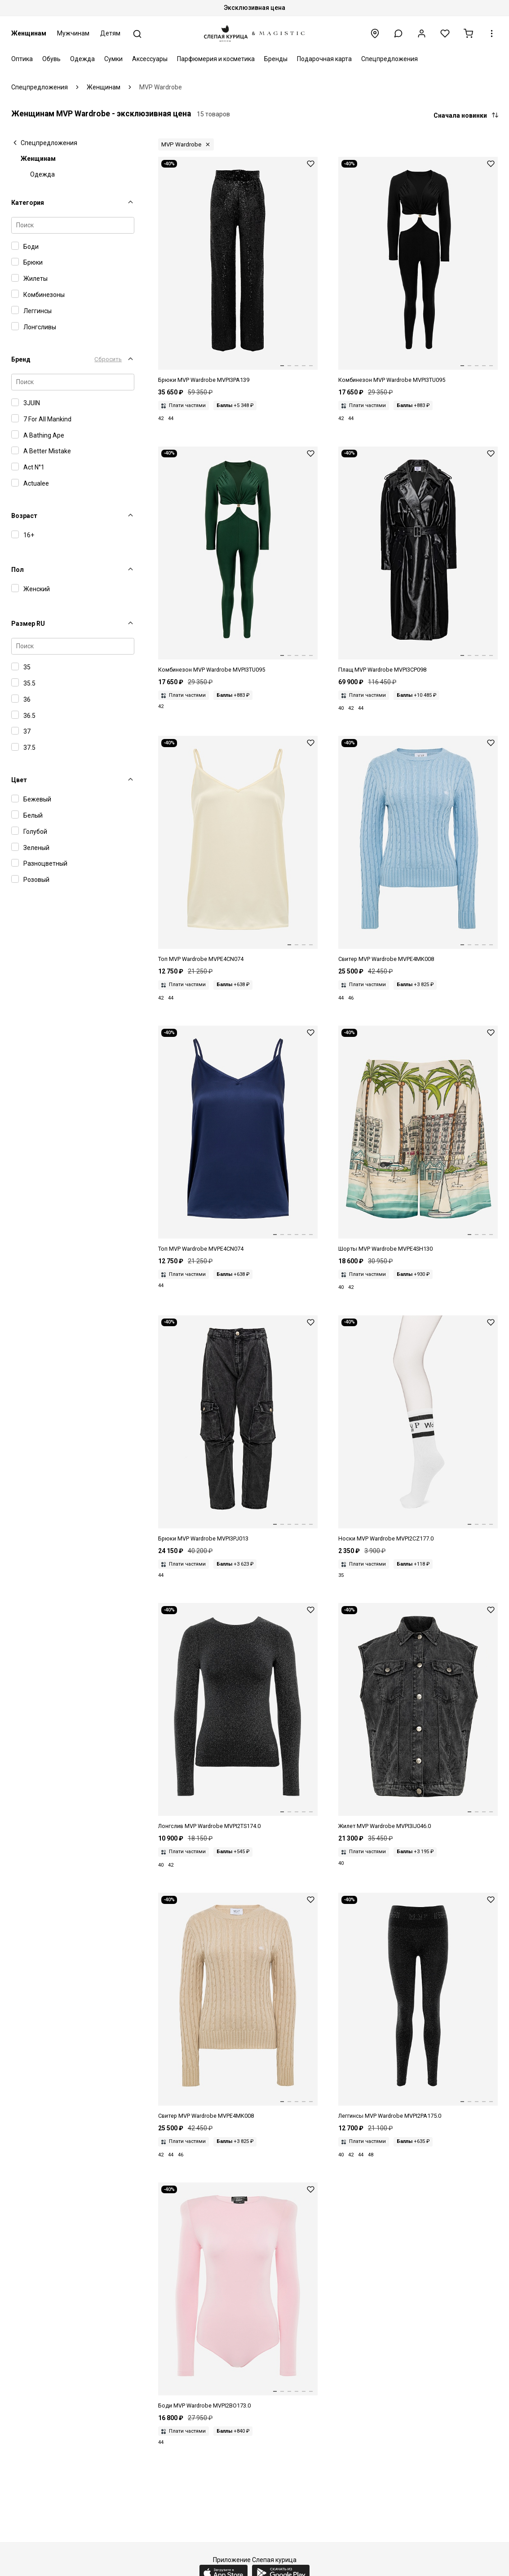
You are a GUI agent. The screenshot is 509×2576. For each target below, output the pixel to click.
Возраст (24, 515)
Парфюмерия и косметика (216, 58)
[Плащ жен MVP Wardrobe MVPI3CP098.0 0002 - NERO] (418, 560)
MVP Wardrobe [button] (181, 144)
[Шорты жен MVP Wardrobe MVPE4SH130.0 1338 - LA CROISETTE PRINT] (418, 1139)
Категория (27, 202)
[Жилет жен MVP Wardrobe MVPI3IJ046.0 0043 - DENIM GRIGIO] (418, 1717)
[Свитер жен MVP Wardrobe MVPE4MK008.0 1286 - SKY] (418, 850)
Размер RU (28, 623)
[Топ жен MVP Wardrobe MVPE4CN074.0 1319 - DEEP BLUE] (238, 1139)
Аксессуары (150, 58)
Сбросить (108, 359)
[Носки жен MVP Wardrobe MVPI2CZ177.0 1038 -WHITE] (418, 1429)
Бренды (276, 58)
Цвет (19, 779)
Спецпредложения (389, 58)
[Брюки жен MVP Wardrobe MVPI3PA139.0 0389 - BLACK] (238, 271)
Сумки (113, 58)
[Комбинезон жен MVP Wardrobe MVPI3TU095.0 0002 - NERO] (418, 271)
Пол (17, 569)
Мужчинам (73, 33)
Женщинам (28, 33)
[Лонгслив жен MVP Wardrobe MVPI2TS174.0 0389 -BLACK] (238, 1717)
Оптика (22, 58)
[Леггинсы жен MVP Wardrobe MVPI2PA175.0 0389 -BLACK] (418, 2006)
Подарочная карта (324, 58)
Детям (110, 33)
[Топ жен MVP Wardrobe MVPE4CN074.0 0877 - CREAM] (238, 850)
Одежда (82, 58)
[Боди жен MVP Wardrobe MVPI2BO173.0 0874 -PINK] (238, 2296)
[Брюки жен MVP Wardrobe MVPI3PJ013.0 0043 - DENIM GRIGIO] (238, 1429)
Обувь (51, 58)
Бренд (21, 359)
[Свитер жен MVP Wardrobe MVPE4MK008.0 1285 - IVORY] (238, 2006)
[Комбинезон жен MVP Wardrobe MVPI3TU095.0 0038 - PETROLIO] (238, 560)
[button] (398, 33)
